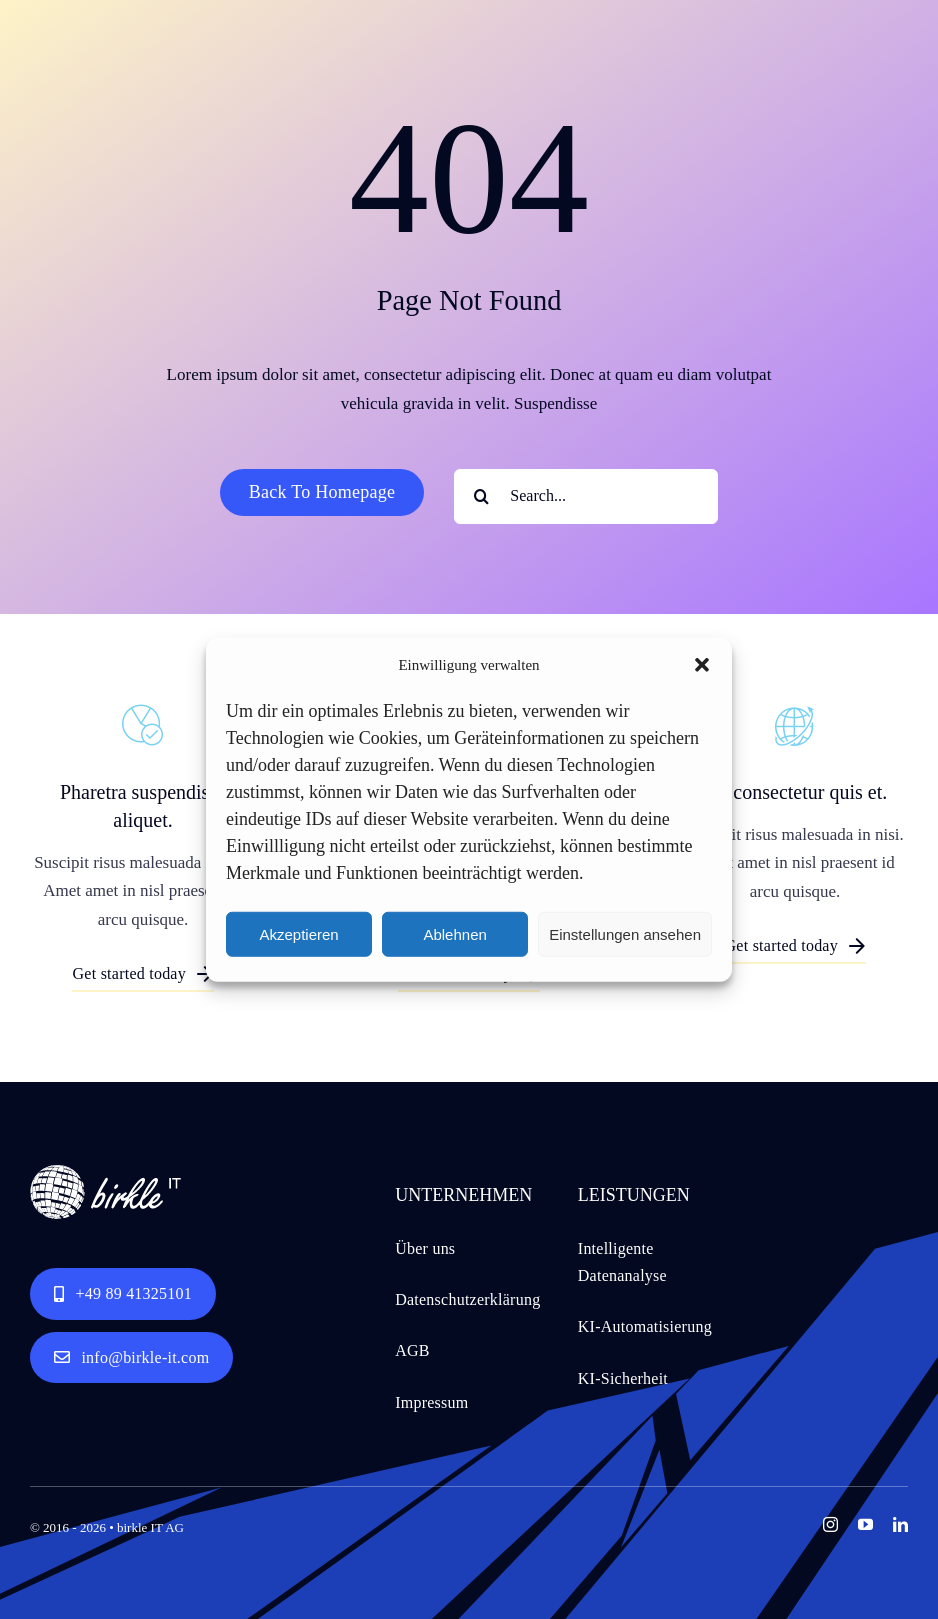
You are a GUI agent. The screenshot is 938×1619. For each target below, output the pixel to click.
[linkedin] (900, 1524)
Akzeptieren (298, 933)
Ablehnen (454, 933)
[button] (702, 665)
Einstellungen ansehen (625, 933)
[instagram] (830, 1524)
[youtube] (865, 1524)
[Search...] (586, 496)
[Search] (481, 496)
